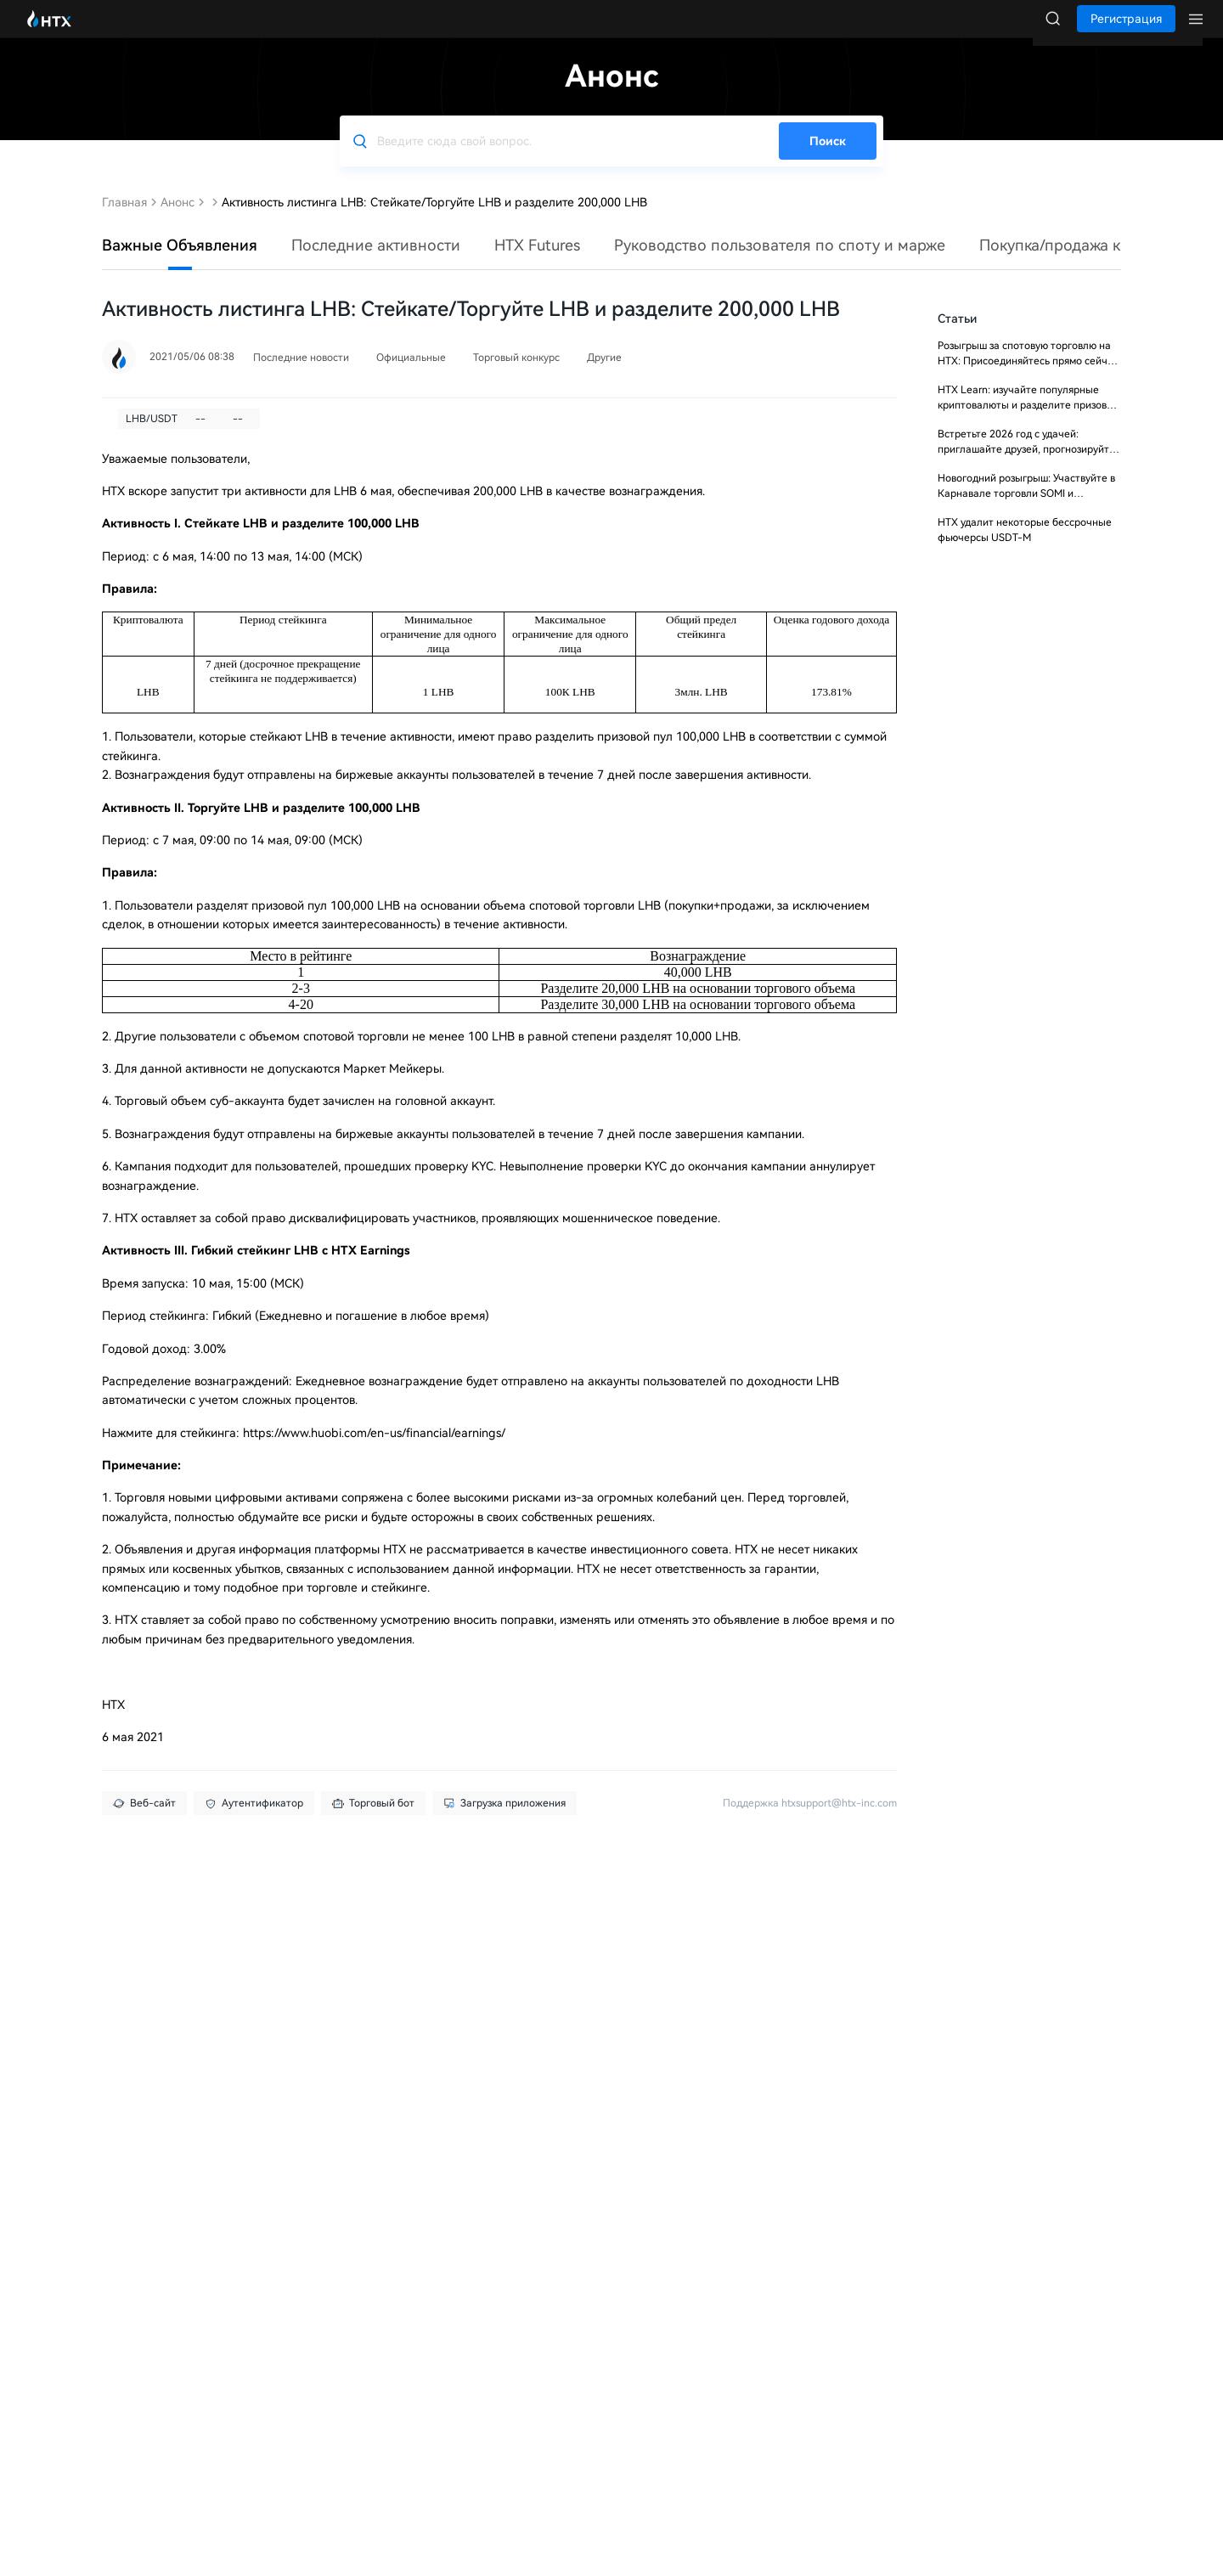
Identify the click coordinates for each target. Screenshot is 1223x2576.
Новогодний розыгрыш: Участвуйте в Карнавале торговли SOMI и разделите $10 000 (1026, 510)
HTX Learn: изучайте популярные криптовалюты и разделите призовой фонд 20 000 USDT (1028, 422)
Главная (124, 219)
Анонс (177, 219)
